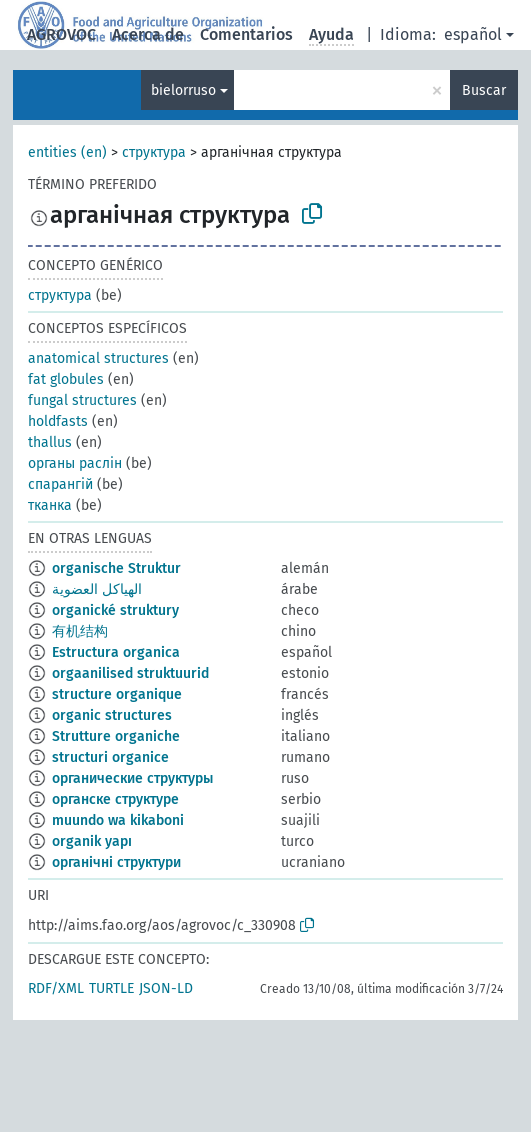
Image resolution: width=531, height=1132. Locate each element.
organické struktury (115, 610)
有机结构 (80, 631)
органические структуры (132, 778)
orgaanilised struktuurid (130, 673)
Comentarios (246, 34)
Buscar (484, 90)
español (473, 34)
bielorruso (183, 90)
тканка (50, 505)
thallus (50, 442)
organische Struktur (116, 568)
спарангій (60, 484)
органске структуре (115, 799)
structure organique (117, 694)
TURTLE (111, 988)
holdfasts (58, 421)
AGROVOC (61, 34)
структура (154, 152)
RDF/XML (56, 988)
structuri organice (110, 757)
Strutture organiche (116, 736)
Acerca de (148, 34)
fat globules (66, 379)
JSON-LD (166, 988)
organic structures (112, 715)
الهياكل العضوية (97, 589)
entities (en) (67, 152)
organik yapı (92, 841)
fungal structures (82, 400)
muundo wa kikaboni (118, 820)
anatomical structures (98, 358)
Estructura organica (116, 652)
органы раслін (75, 463)
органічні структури (116, 862)
